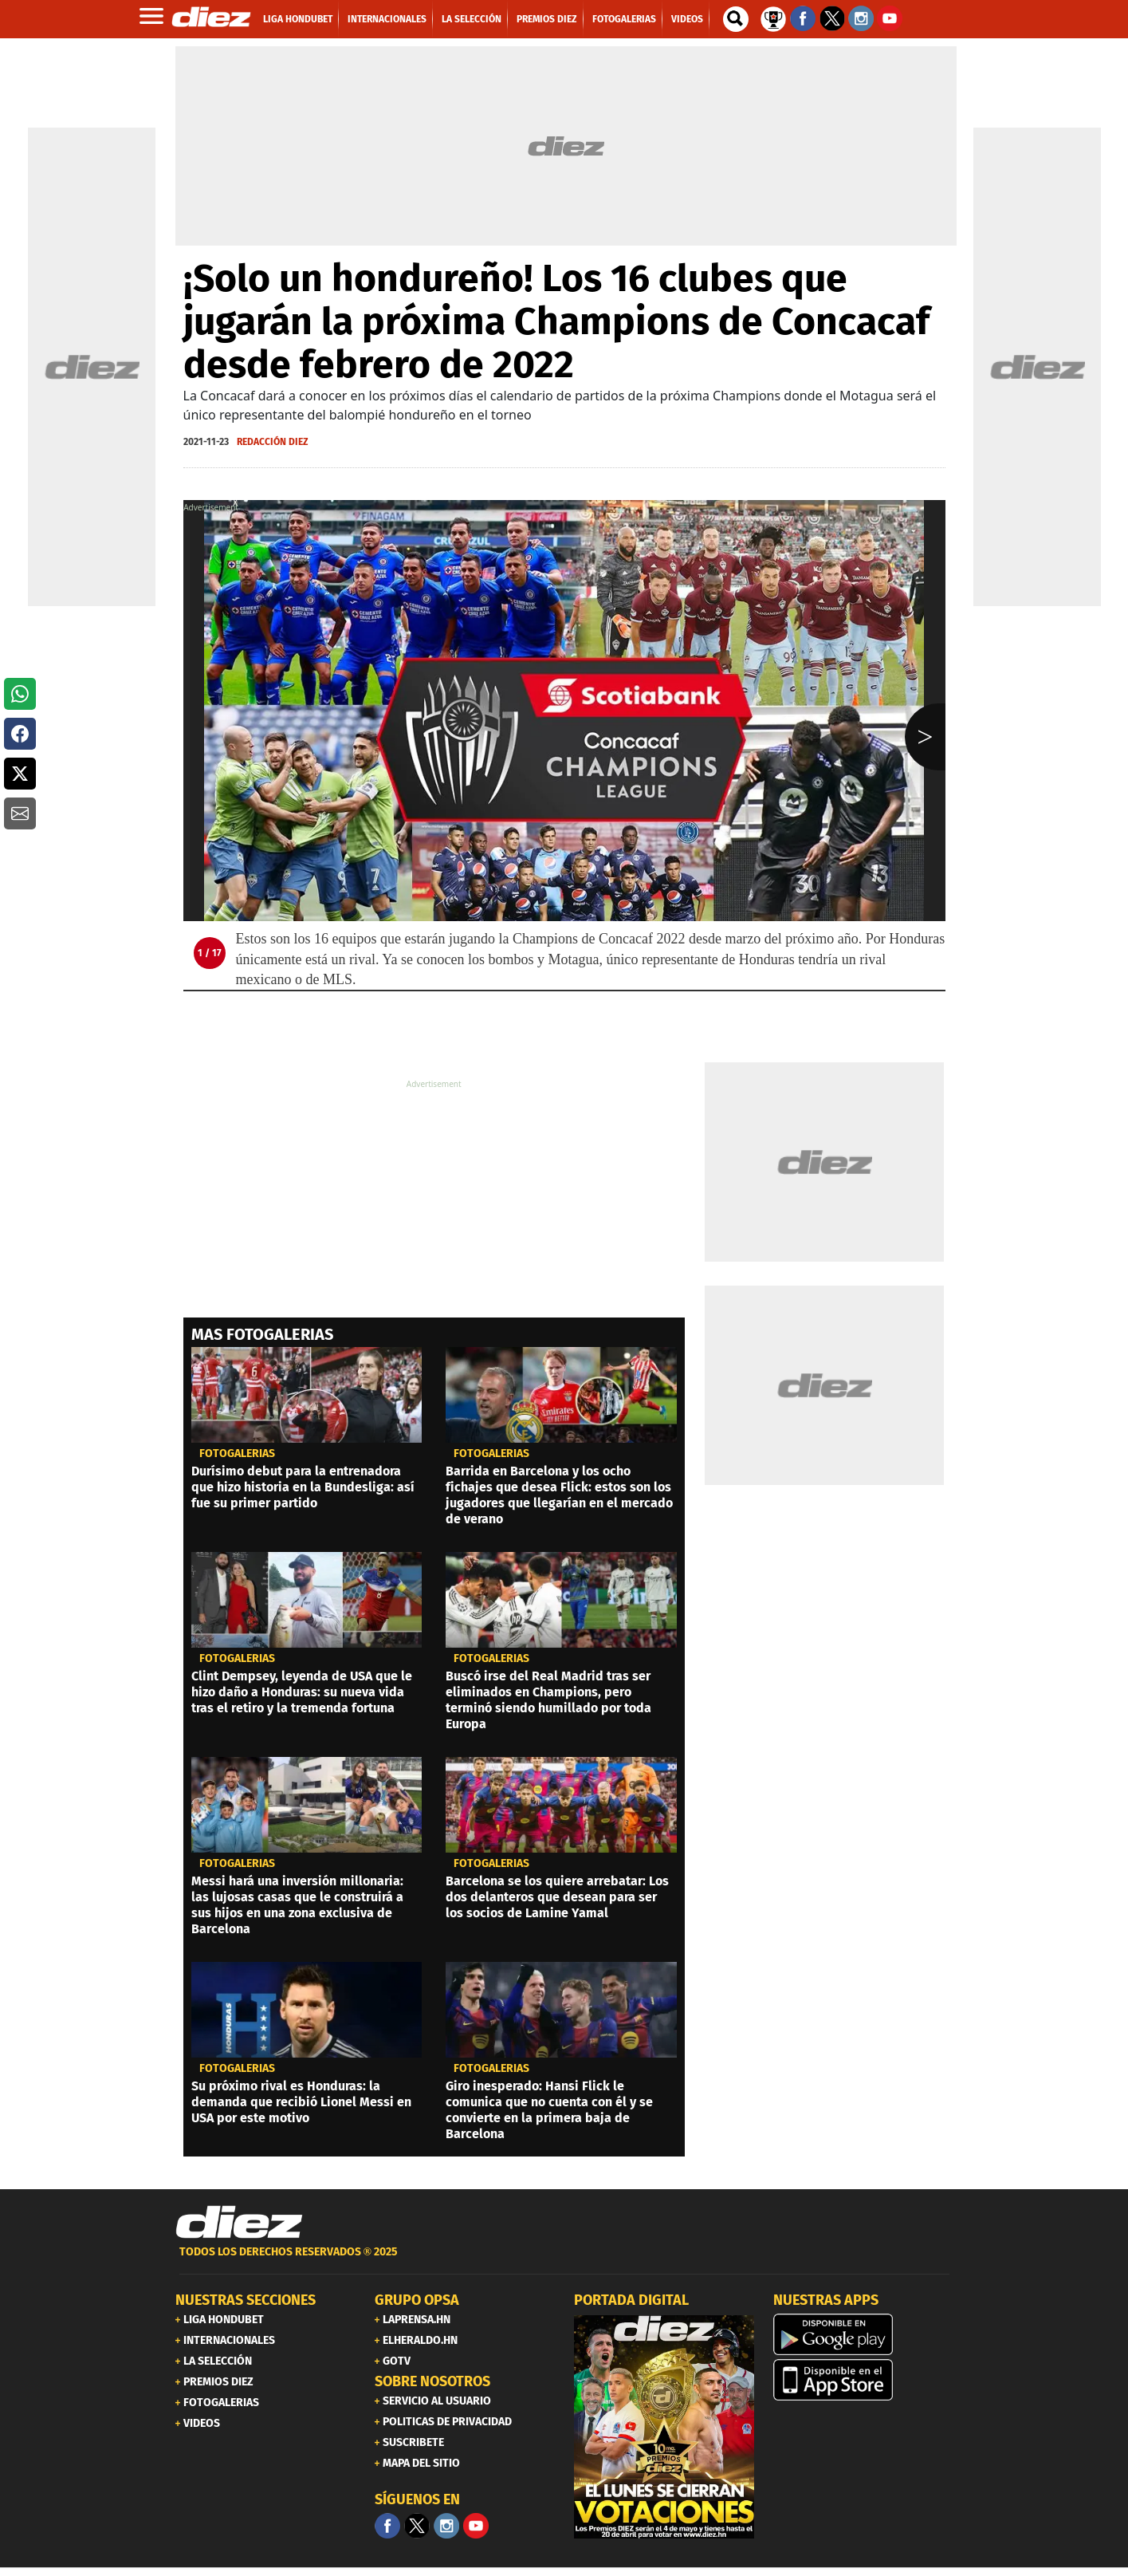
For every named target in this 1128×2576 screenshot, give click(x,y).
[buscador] (736, 19)
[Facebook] (387, 2526)
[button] (20, 694)
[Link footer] (239, 2222)
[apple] (863, 2380)
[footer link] (564, 2261)
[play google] (863, 2334)
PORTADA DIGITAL (631, 2300)
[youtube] (476, 2526)
